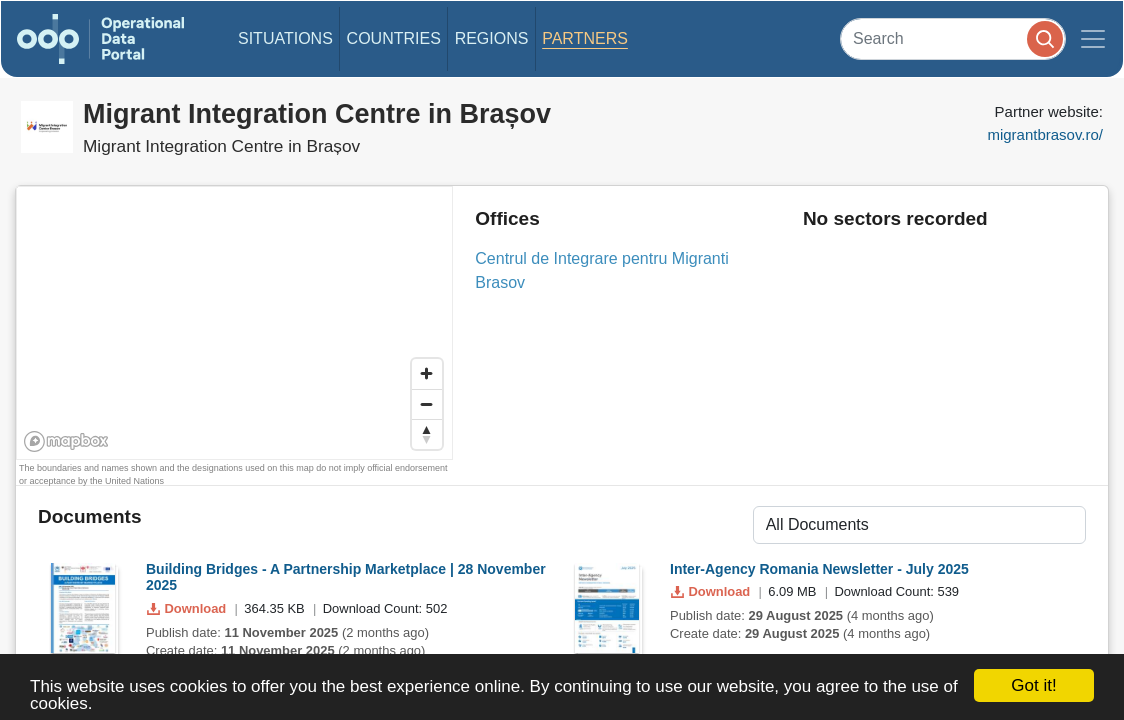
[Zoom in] (427, 374)
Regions (492, 38)
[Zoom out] (427, 404)
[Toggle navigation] (1093, 39)
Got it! (1033, 685)
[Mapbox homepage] (66, 441)
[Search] (953, 38)
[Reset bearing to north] (427, 434)
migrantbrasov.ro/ (1045, 134)
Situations (285, 38)
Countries (394, 38)
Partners (585, 38)
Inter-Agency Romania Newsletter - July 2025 (819, 569)
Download (188, 608)
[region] (235, 324)
